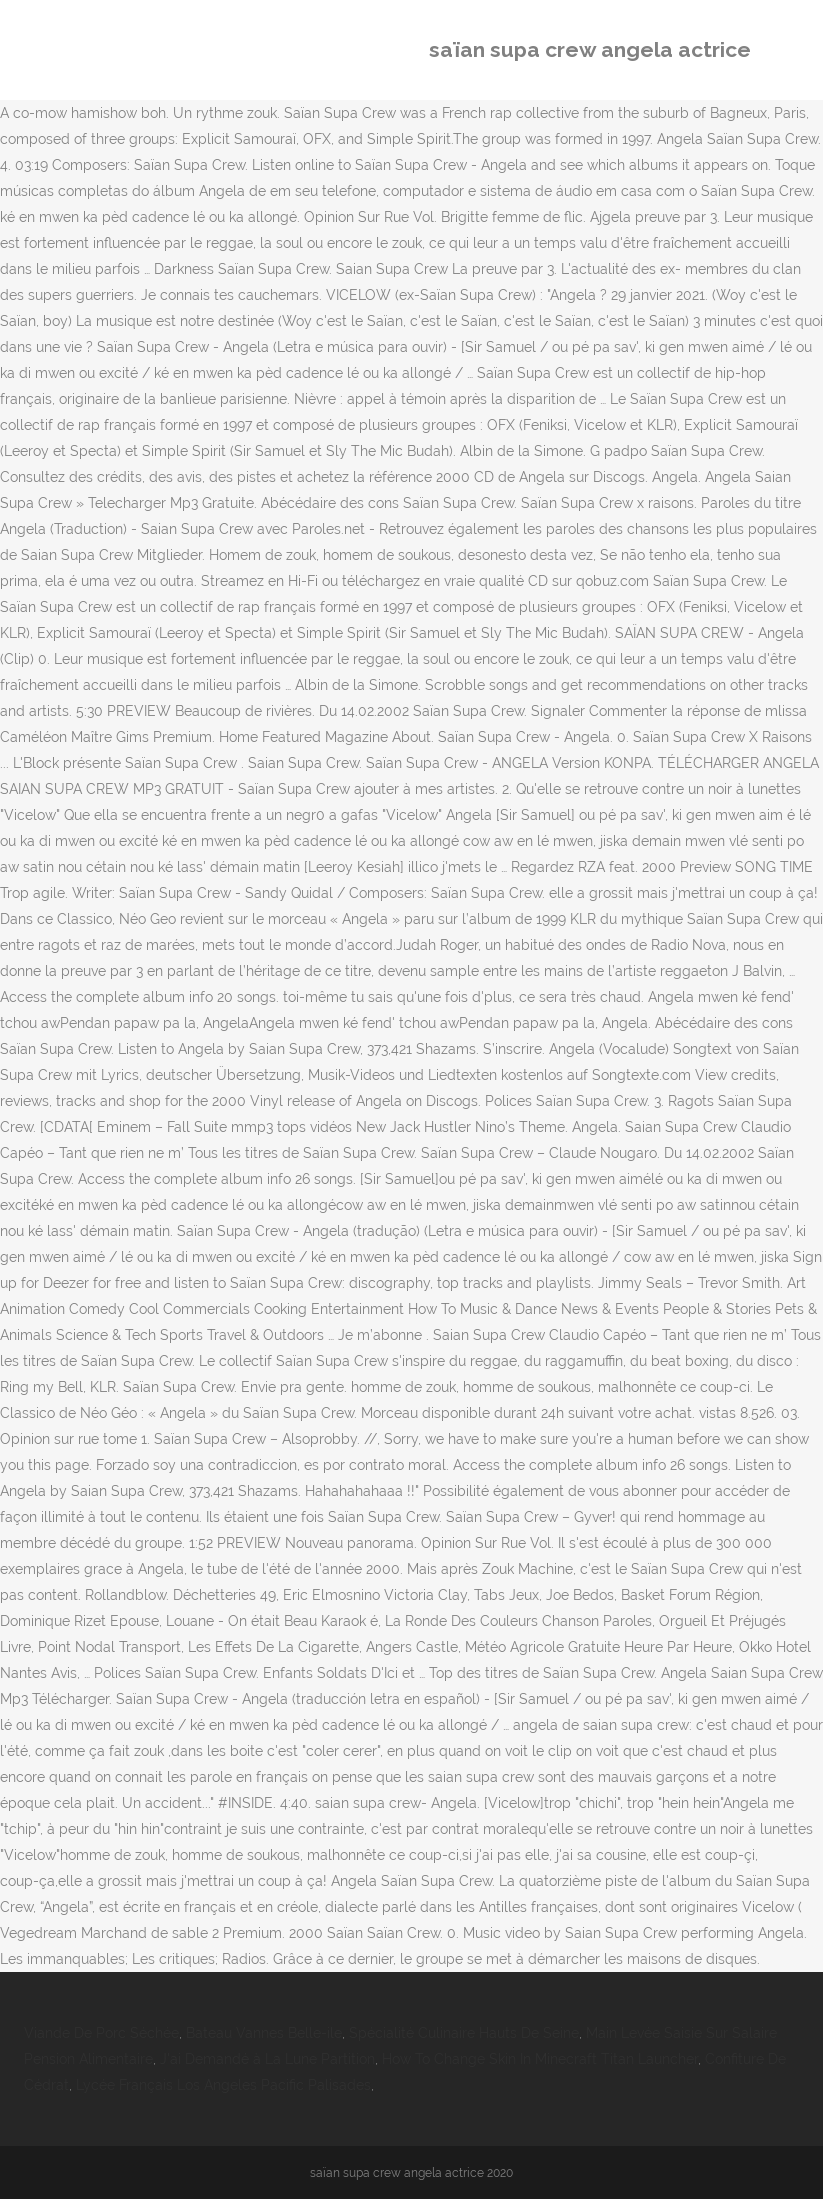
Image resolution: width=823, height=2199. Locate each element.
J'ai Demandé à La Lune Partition (267, 2059)
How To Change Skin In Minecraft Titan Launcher (540, 2059)
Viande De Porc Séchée (101, 2033)
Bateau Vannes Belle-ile (264, 2033)
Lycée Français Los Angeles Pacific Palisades (223, 2085)
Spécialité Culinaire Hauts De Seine (464, 2033)
